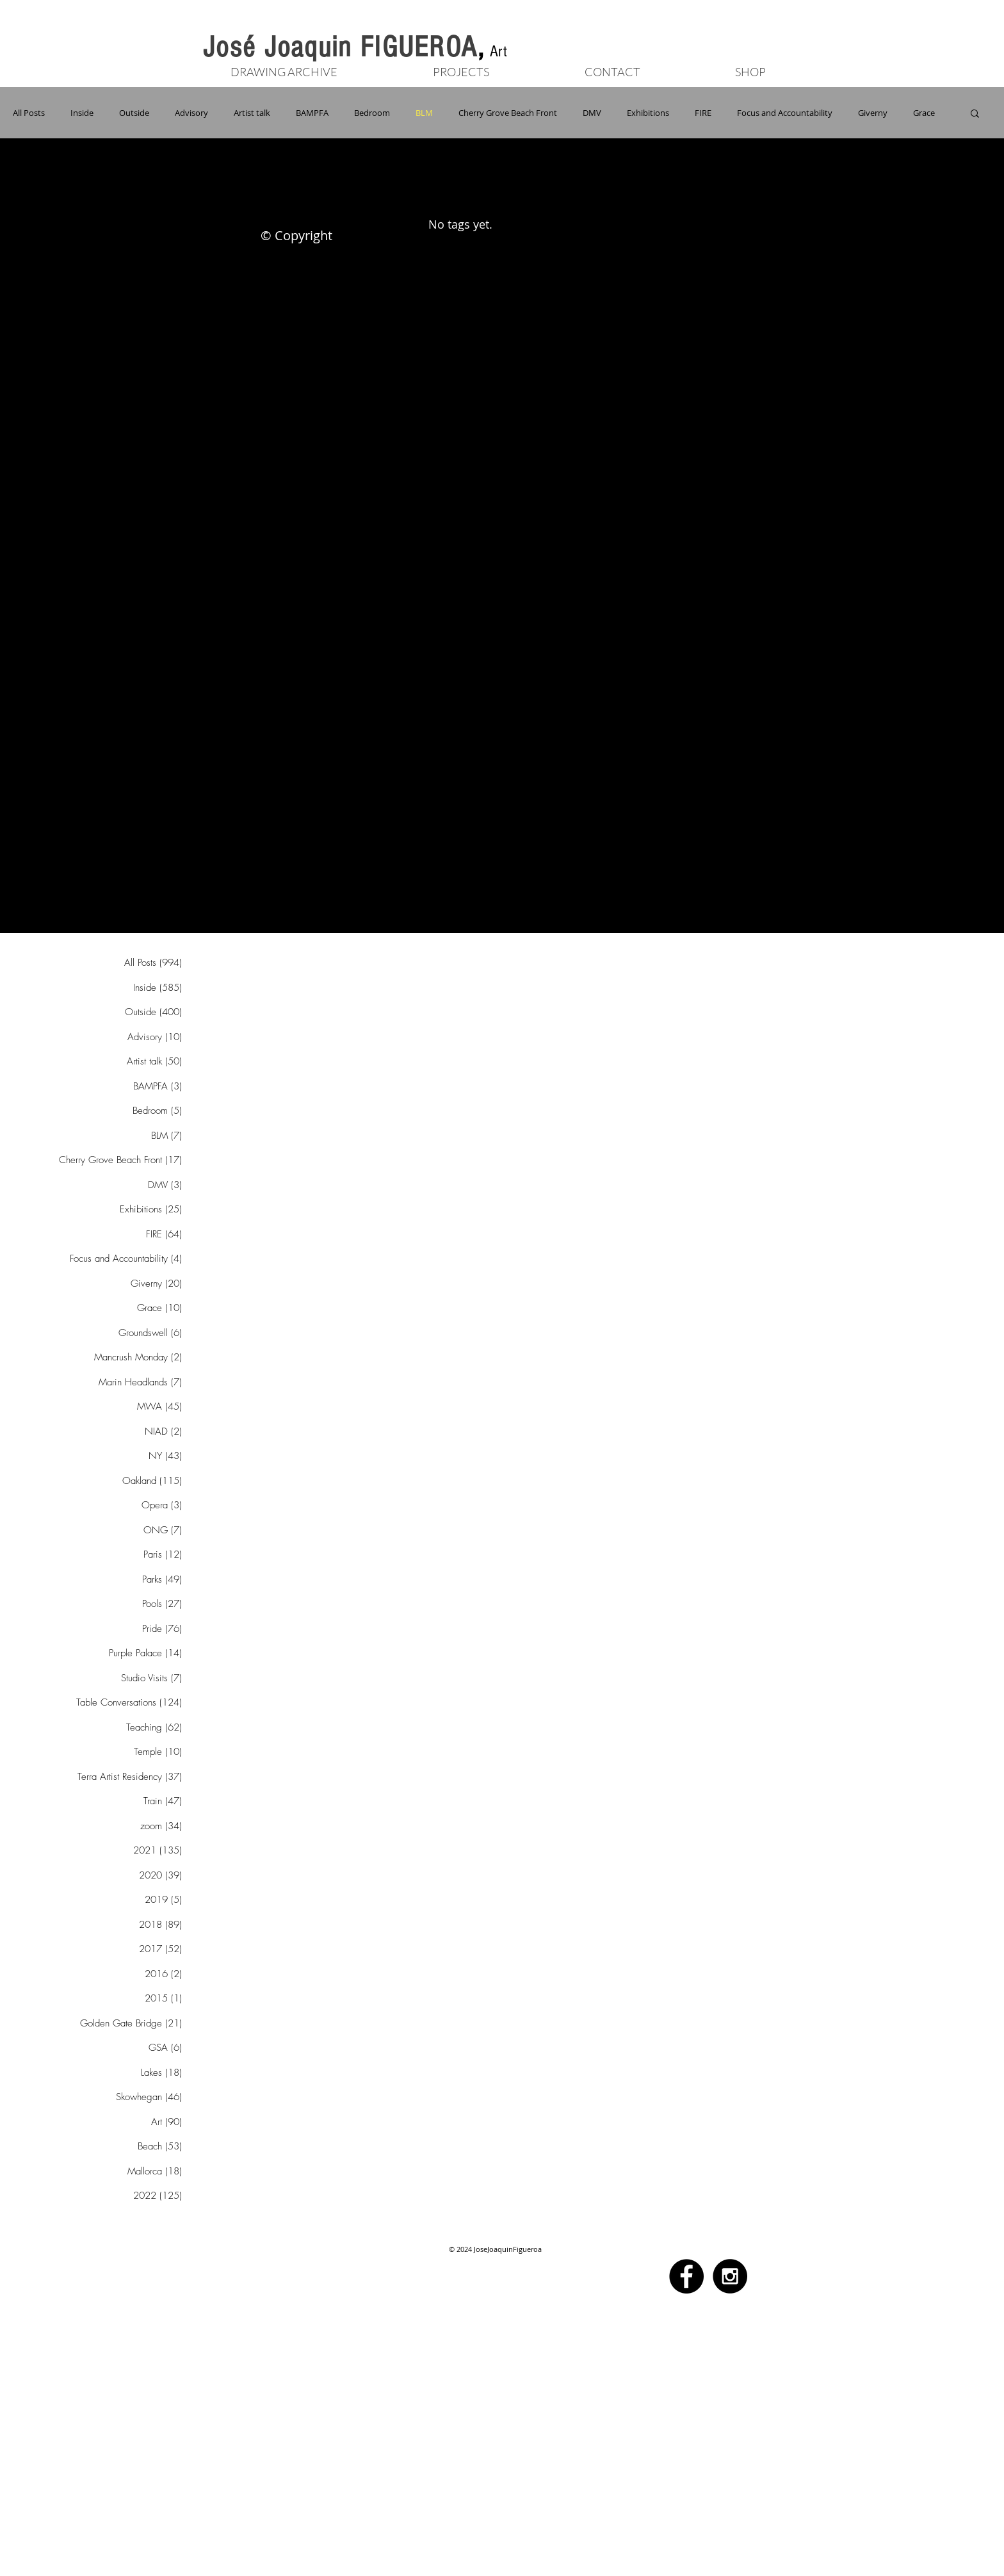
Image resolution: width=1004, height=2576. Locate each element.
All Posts (29, 113)
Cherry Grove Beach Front (507, 113)
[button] (461, 70)
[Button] (770, 54)
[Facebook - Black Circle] (686, 2276)
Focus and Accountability (784, 113)
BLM (424, 113)
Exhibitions (648, 113)
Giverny (872, 113)
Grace (924, 113)
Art (498, 51)
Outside (134, 113)
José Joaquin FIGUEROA (340, 47)
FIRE (703, 113)
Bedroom (372, 113)
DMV (592, 113)
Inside (81, 113)
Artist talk (252, 113)
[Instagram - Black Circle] (730, 2276)
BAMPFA (312, 113)
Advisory (191, 113)
